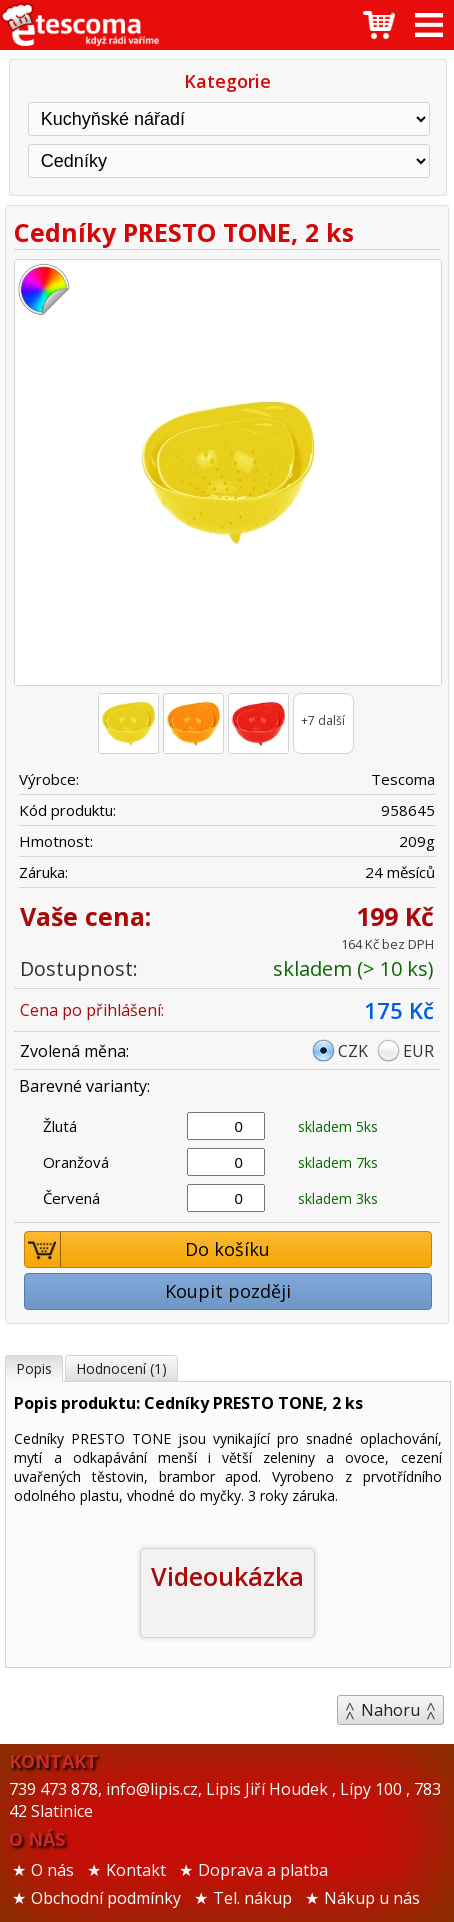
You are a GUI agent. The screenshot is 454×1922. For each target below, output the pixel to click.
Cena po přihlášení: (92, 1010)
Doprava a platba (263, 1870)
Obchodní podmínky (106, 1898)
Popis (34, 1368)
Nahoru (390, 1710)
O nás (52, 1870)
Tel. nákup (252, 1898)
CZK (353, 1051)
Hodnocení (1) (121, 1368)
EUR (418, 1051)
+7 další (323, 720)
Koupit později (228, 1291)
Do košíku (148, 1249)
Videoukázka (227, 1576)
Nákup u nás (372, 1898)
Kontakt (136, 1870)
